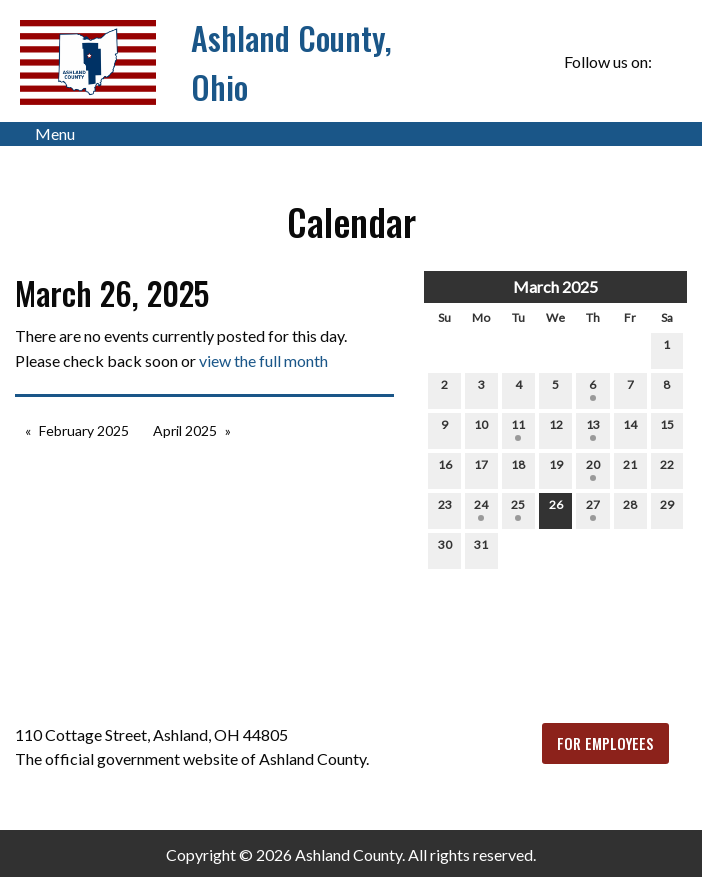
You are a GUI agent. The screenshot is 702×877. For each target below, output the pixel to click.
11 (518, 429)
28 (630, 509)
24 (481, 509)
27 (593, 509)
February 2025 (84, 430)
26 (556, 509)
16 (445, 469)
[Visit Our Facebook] (671, 62)
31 (481, 549)
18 (518, 469)
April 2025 (185, 430)
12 (556, 429)
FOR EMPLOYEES (605, 743)
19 (556, 469)
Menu (45, 134)
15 (667, 429)
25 (518, 509)
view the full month (263, 360)
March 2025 (555, 286)
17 (481, 469)
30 (445, 549)
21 (630, 469)
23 (445, 509)
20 (593, 469)
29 (667, 509)
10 (481, 429)
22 (667, 469)
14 (630, 429)
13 (593, 429)
